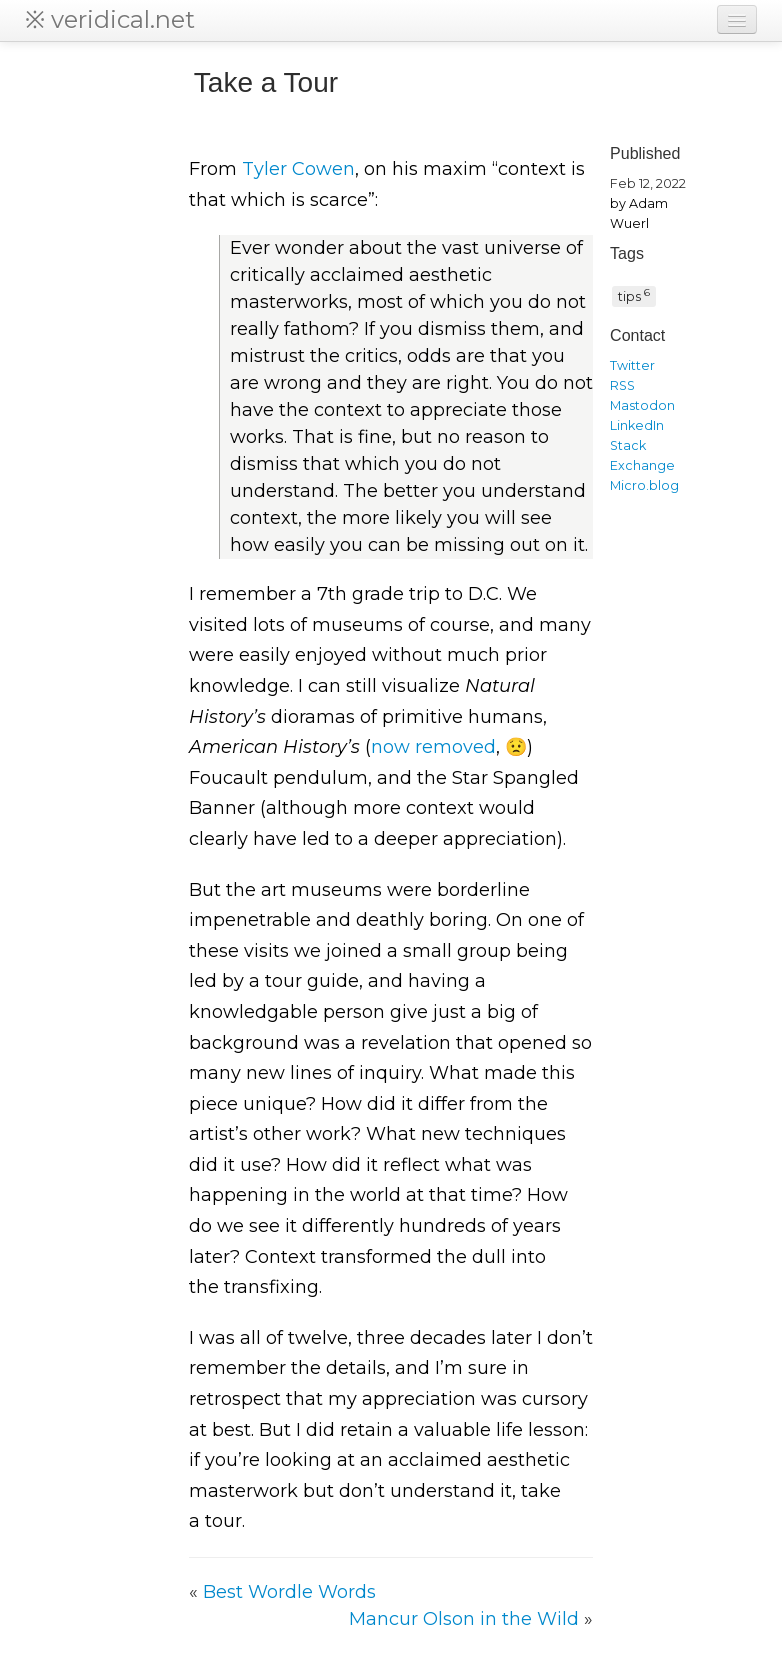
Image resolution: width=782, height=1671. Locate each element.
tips (634, 295)
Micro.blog (644, 485)
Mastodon (642, 405)
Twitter (632, 365)
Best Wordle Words (289, 1592)
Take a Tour (266, 82)
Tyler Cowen (298, 169)
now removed (433, 747)
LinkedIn (637, 425)
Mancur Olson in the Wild (464, 1619)
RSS (622, 385)
